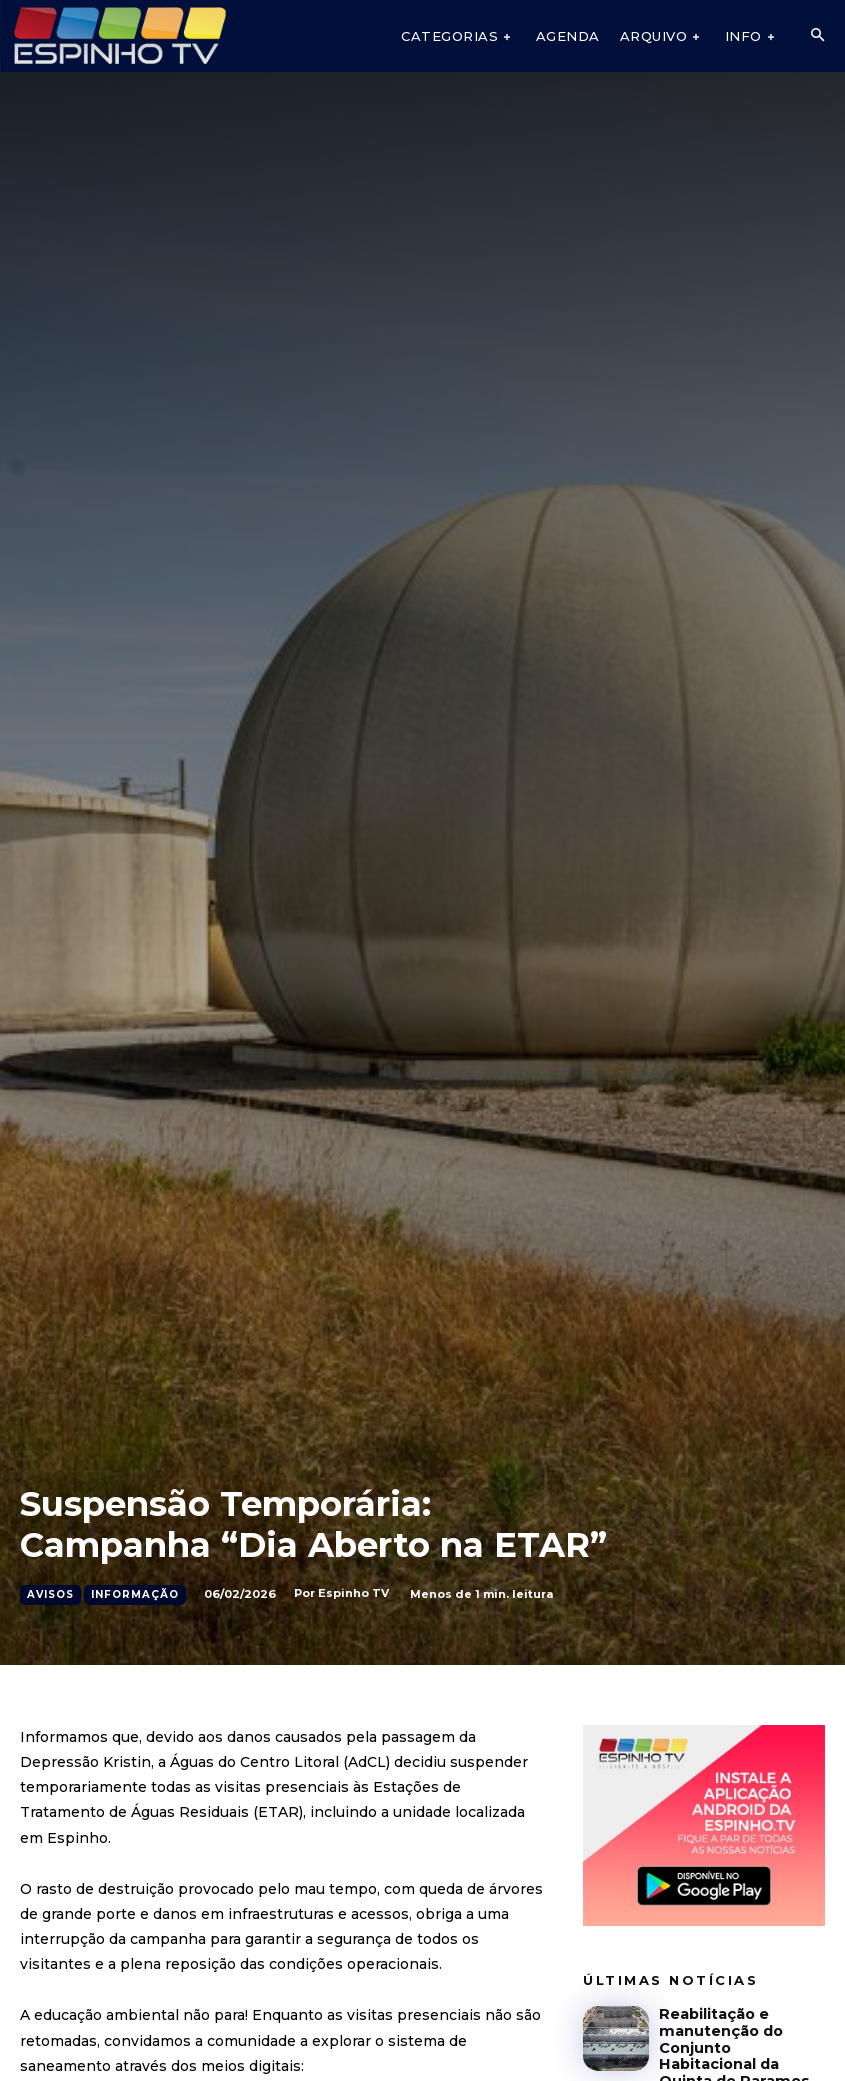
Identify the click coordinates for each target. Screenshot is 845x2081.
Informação (135, 1595)
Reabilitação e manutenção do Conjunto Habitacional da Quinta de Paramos (741, 2035)
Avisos (50, 1595)
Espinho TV (353, 1593)
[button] (817, 36)
